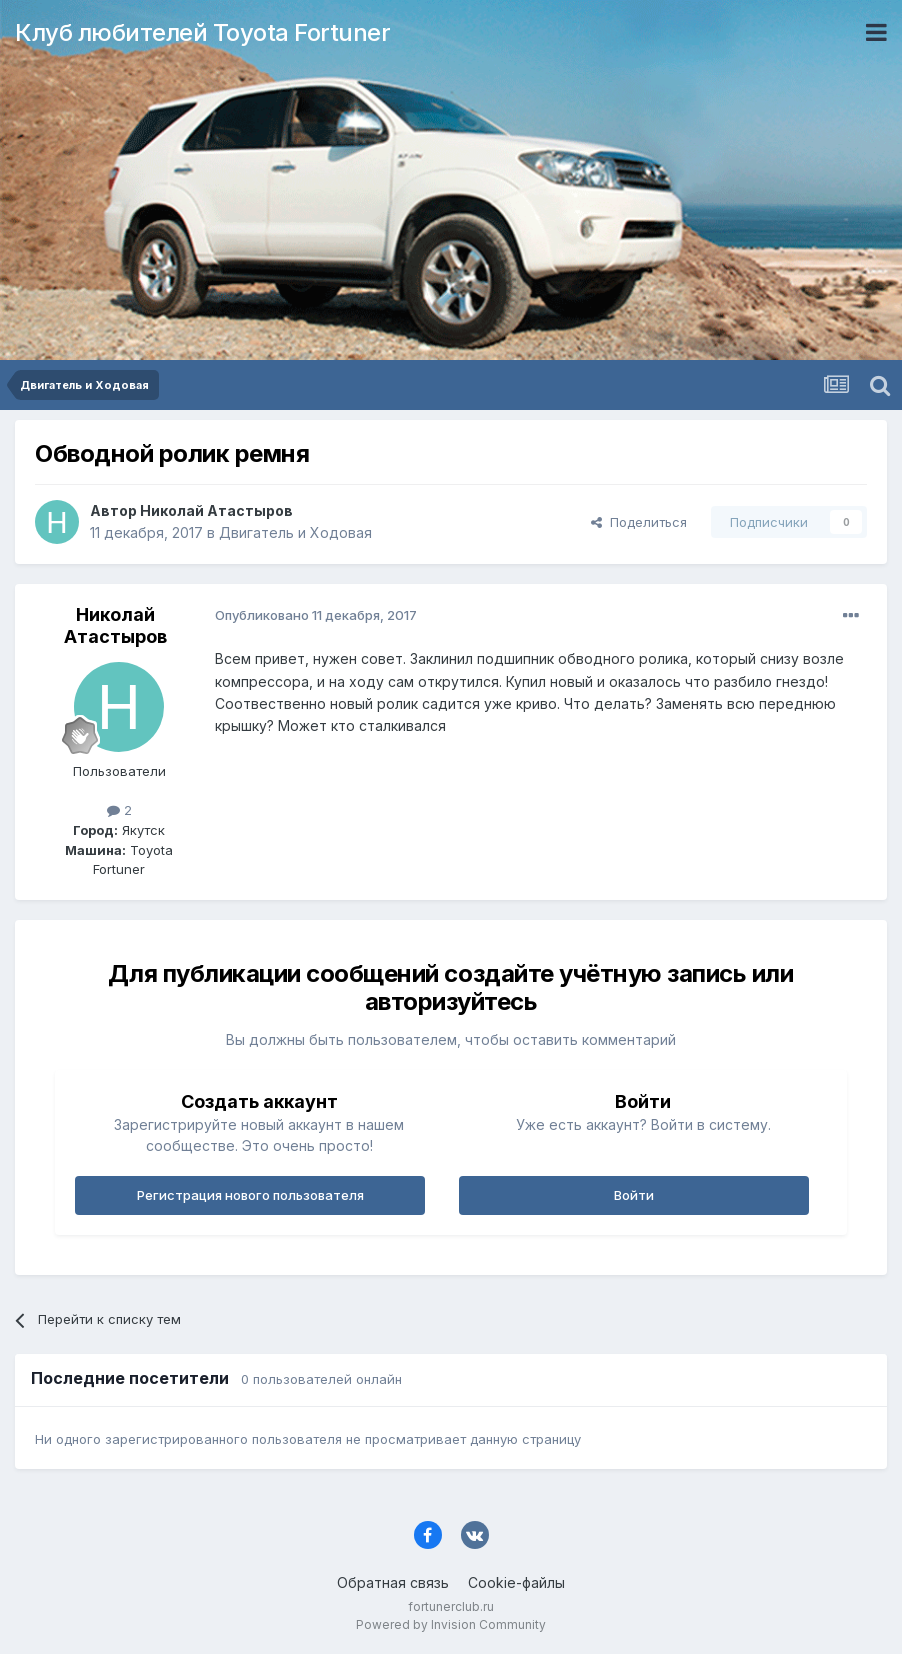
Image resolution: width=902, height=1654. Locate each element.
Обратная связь (393, 1582)
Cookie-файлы (516, 1582)
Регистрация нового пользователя (250, 1195)
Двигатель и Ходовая (295, 532)
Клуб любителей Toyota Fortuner (202, 32)
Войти (634, 1195)
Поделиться (639, 522)
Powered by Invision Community (451, 1624)
